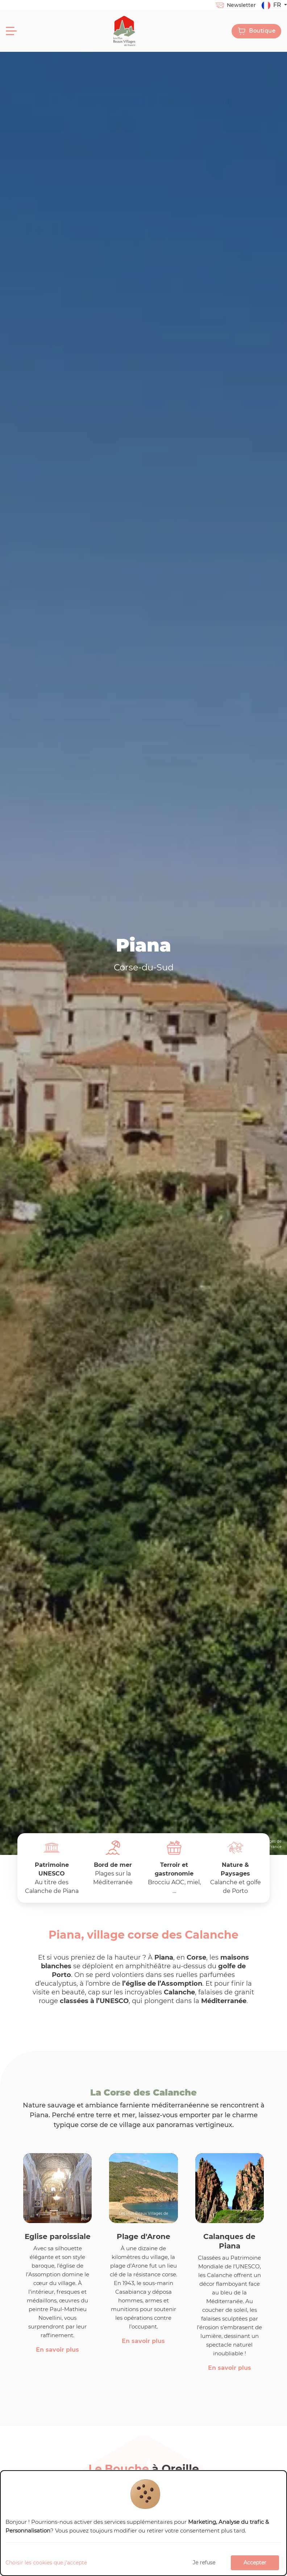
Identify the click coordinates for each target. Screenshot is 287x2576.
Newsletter (235, 5)
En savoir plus (57, 2349)
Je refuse (204, 2562)
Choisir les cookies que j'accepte (46, 2562)
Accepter (255, 2562)
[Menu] (11, 31)
